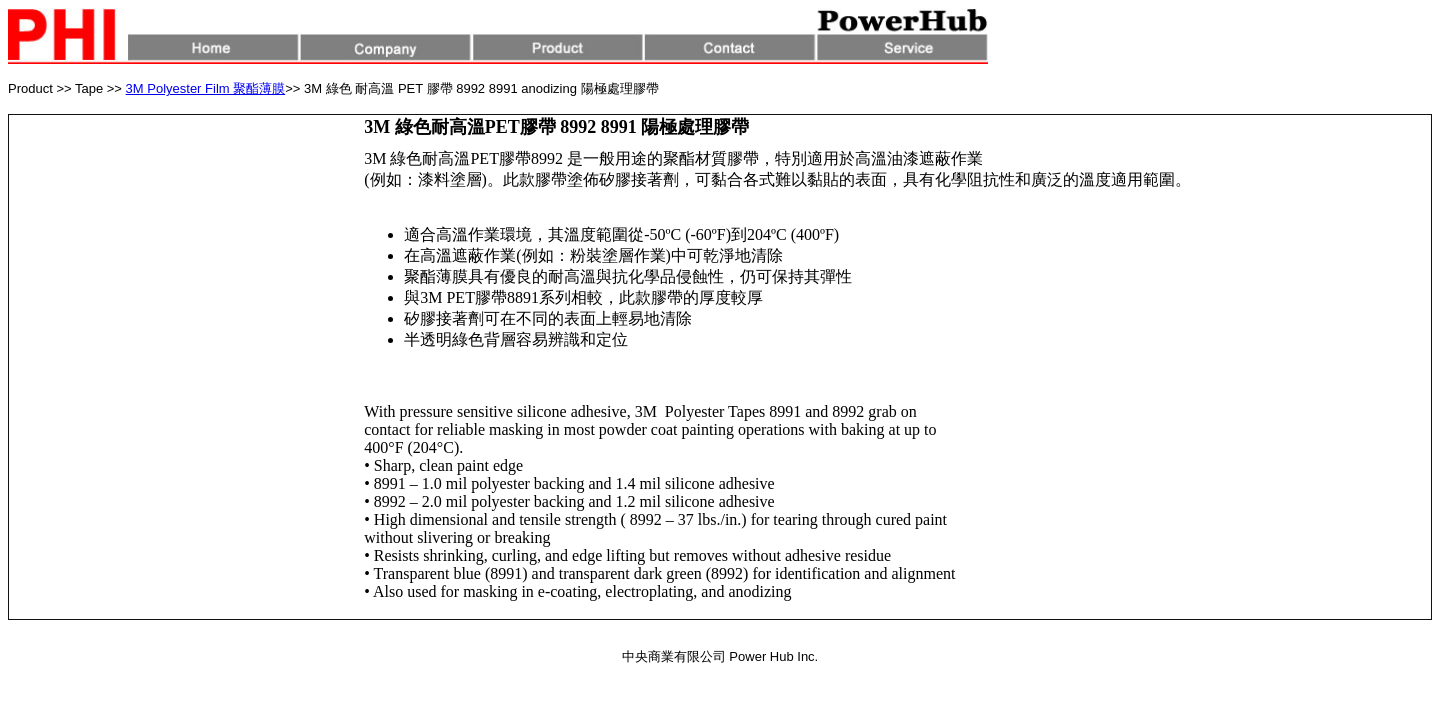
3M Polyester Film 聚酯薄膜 (206, 88)
